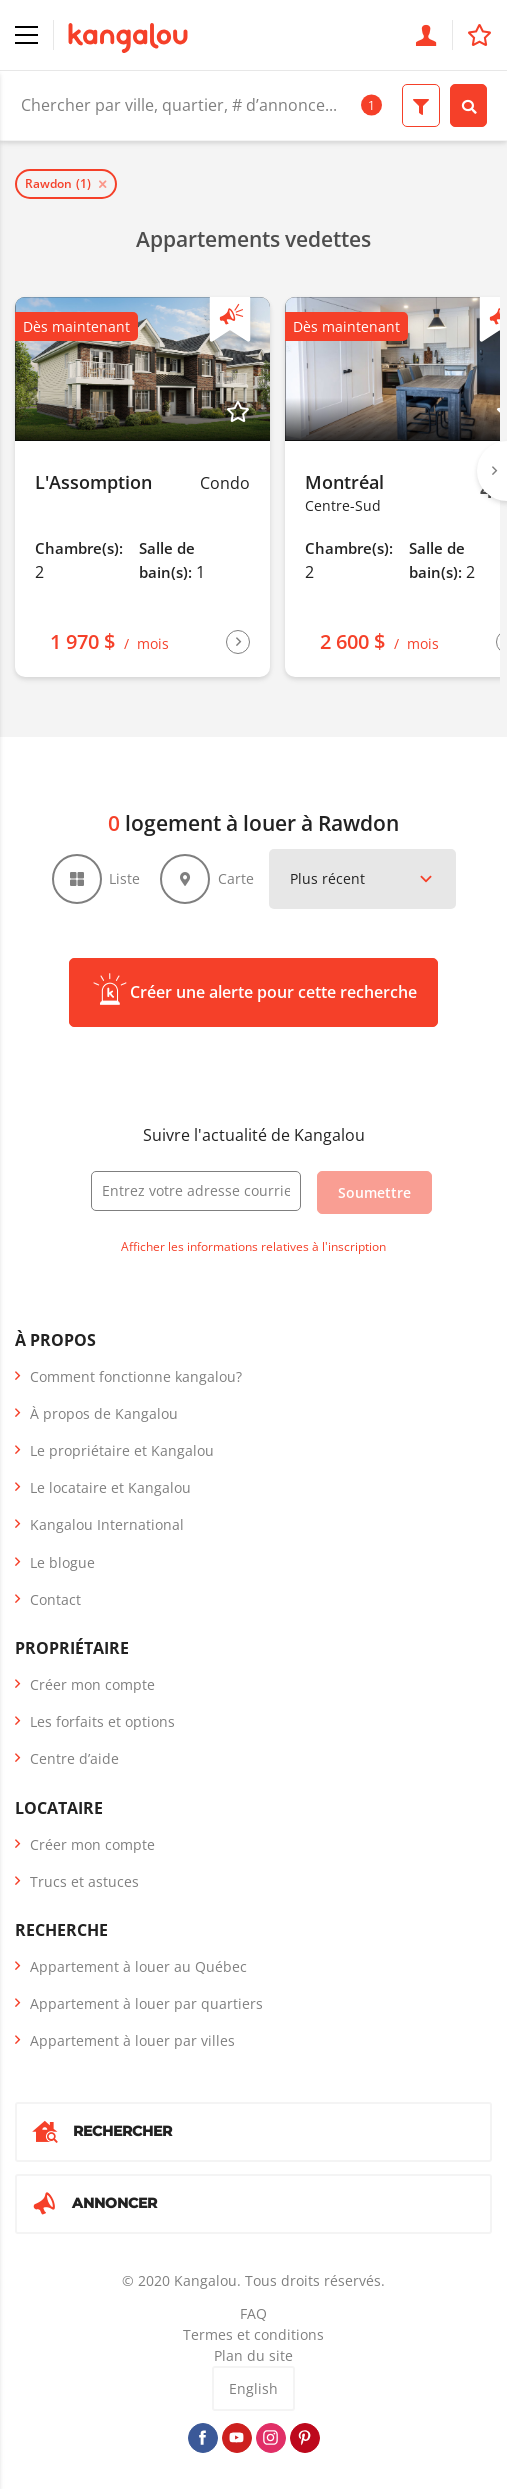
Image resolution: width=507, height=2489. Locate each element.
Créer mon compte (92, 1684)
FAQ (253, 2313)
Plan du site (253, 2355)
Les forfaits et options (102, 1721)
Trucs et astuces (84, 1881)
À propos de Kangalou (104, 1413)
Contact (55, 1599)
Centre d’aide (74, 1758)
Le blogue (62, 1562)
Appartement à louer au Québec (138, 1966)
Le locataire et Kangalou (110, 1487)
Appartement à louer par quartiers (146, 2003)
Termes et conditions (253, 2334)
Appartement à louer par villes (132, 2040)
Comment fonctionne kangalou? (136, 1376)
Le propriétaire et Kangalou (122, 1450)
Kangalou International (107, 1524)
